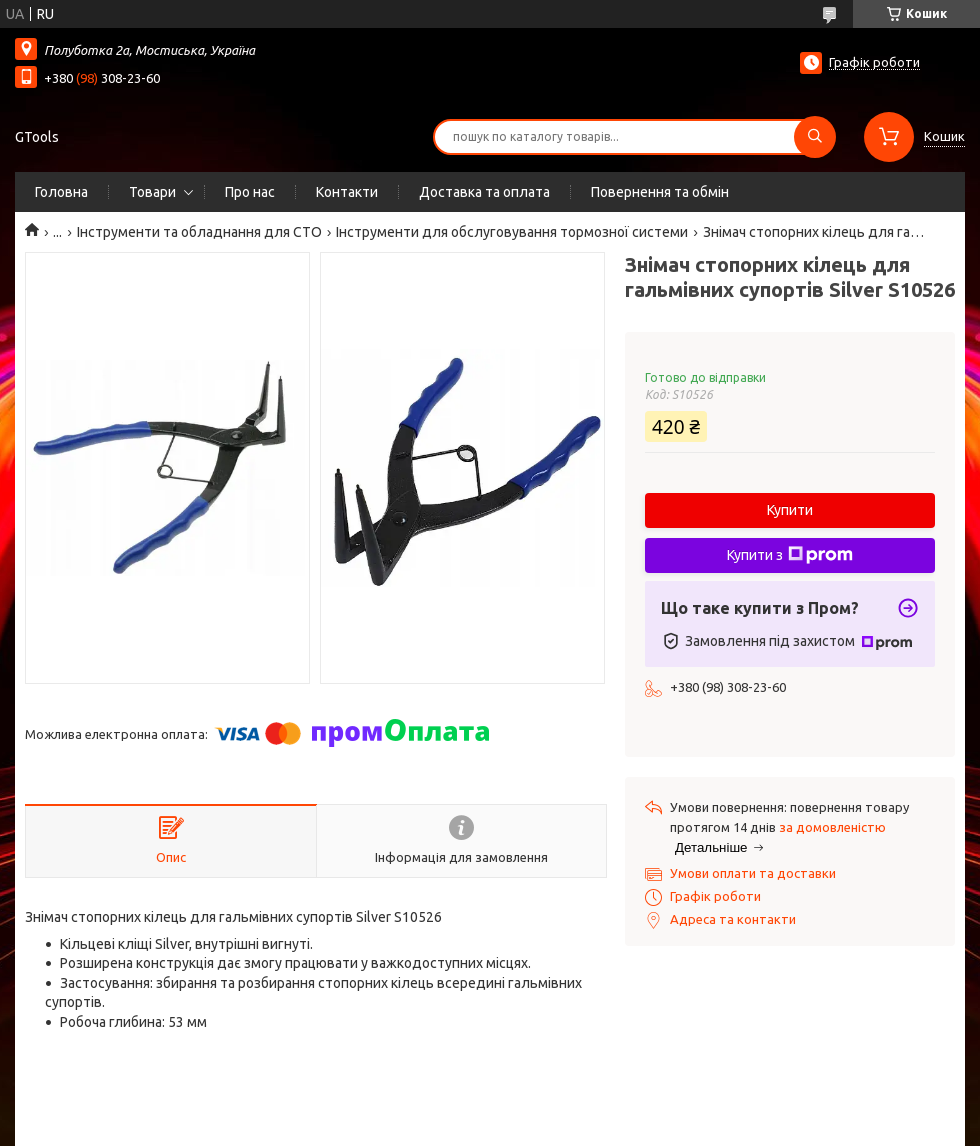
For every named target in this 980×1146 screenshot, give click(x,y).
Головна (61, 192)
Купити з (790, 555)
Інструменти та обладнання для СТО (199, 232)
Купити (790, 510)
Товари (152, 192)
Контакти (347, 192)
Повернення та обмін (660, 192)
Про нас (250, 192)
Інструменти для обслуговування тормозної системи (512, 232)
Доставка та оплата (484, 192)
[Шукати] (815, 137)
